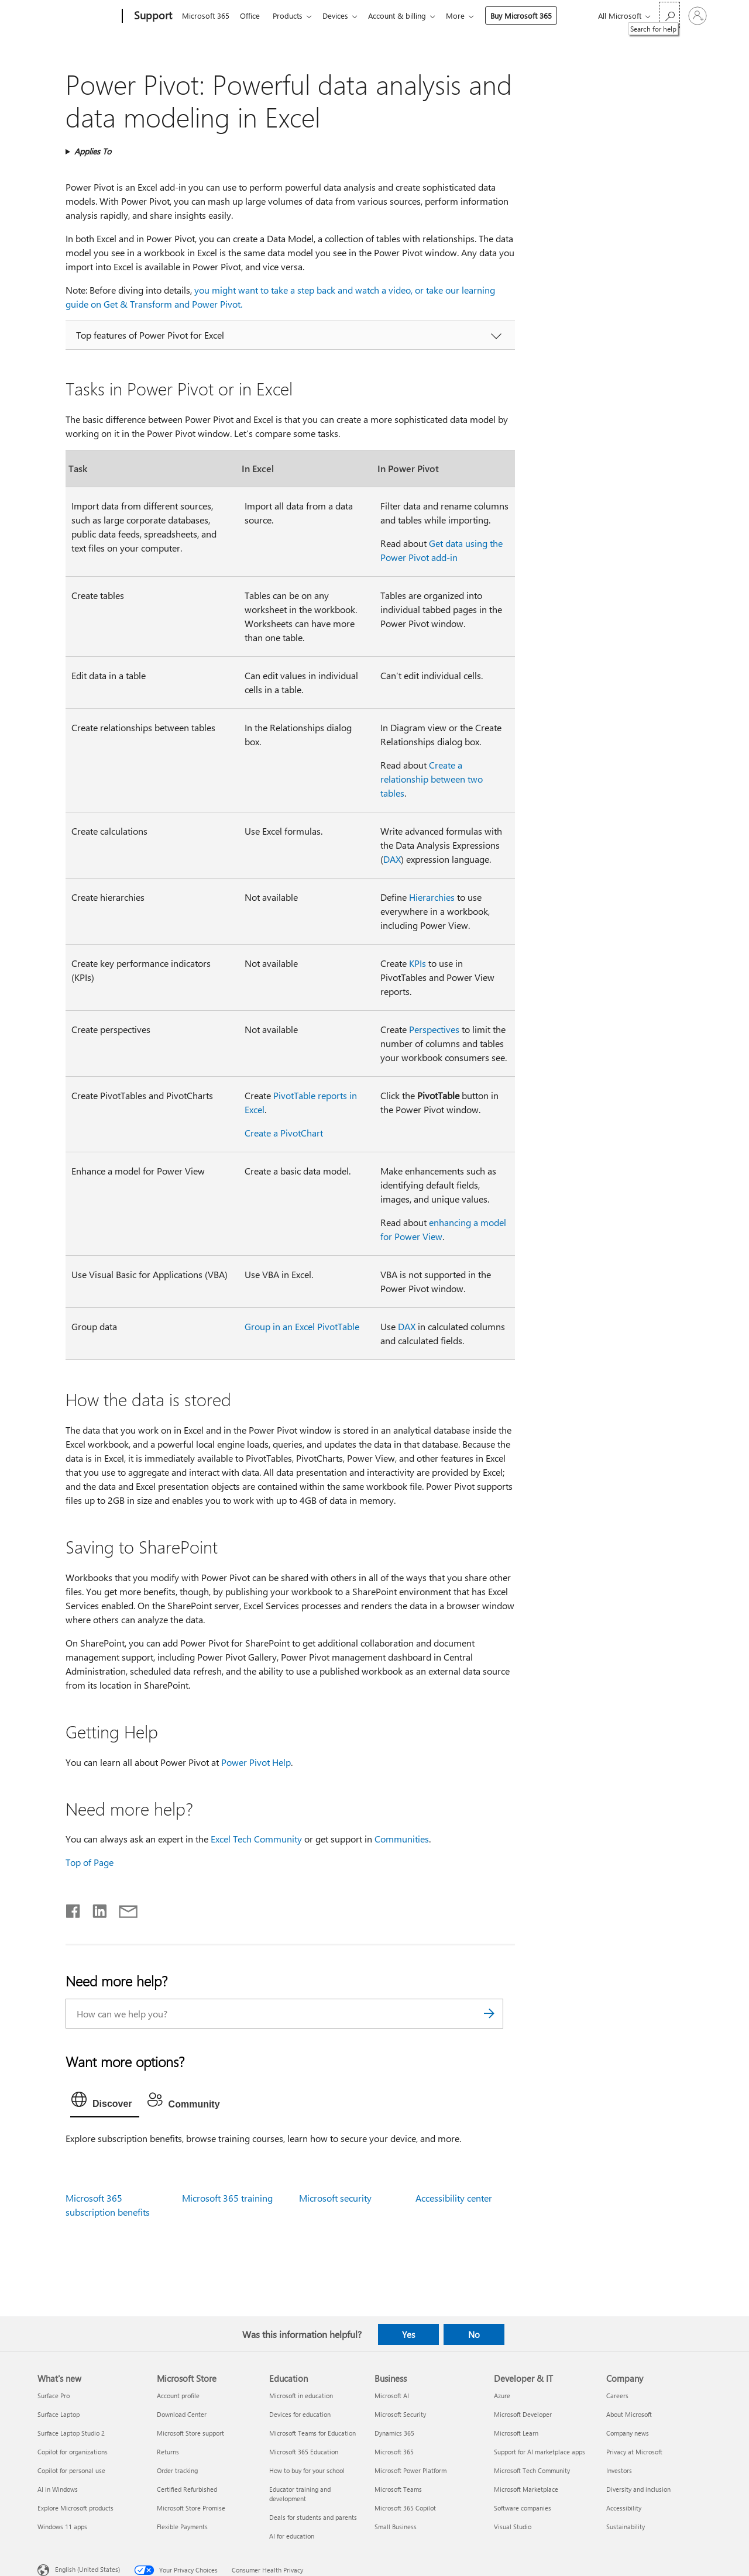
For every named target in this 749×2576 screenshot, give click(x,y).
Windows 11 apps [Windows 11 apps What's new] (62, 2526)
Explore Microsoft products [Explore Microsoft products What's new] (75, 2507)
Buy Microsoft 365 (533, 15)
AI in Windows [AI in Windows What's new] (57, 2489)
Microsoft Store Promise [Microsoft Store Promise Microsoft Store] (191, 2507)
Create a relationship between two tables (431, 779)
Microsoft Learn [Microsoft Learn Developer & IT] (516, 2433)
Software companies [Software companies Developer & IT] (522, 2507)
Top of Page (90, 1862)
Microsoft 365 (205, 15)
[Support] (152, 16)
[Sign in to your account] (697, 16)
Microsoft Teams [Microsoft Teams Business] (398, 2489)
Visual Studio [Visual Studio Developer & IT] (512, 2526)
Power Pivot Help (256, 1762)
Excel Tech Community (256, 1839)
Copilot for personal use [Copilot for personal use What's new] (71, 2470)
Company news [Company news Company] (627, 2433)
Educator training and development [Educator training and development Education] (300, 2494)
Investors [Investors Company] (619, 2470)
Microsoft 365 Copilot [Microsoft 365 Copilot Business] (405, 2507)
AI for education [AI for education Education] (291, 2536)
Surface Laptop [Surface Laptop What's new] (58, 2414)
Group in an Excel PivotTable (302, 1326)
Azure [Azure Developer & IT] (502, 2395)
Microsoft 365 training (227, 2198)
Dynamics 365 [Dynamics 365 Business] (394, 2433)
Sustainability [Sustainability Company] (625, 2526)
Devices (342, 15)
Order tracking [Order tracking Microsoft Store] (177, 2470)
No (474, 2334)
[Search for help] (669, 15)
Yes (408, 2334)
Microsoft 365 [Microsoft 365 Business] (394, 2451)
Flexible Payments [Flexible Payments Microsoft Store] (182, 2526)
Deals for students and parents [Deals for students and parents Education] (313, 2517)
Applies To (92, 151)
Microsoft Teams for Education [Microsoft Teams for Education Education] (312, 2433)
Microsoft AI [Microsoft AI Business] (391, 2395)
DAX (392, 859)
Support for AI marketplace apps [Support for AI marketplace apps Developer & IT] (539, 2451)
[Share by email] (123, 1909)
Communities (401, 1839)
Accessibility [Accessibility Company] (623, 2507)
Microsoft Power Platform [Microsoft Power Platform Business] (410, 2470)
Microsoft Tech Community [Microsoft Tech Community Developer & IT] (532, 2470)
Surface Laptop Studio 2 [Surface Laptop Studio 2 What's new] (71, 2433)
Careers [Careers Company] (617, 2395)
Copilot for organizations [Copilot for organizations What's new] (72, 2451)
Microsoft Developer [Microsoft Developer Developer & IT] (523, 2414)
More (467, 15)
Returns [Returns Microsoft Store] (168, 2451)
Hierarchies (432, 897)
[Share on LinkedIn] (95, 1909)
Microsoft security (335, 2198)
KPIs (417, 963)
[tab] (104, 2102)
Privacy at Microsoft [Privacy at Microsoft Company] (634, 2451)
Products (292, 15)
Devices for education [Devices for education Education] (300, 2414)
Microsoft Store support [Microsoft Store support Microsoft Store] (190, 2433)
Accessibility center (453, 2198)
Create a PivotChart (284, 1133)
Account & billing (406, 15)
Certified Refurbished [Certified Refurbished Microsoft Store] (187, 2489)
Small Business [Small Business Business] (395, 2526)
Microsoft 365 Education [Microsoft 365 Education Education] (303, 2451)
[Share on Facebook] (74, 1909)
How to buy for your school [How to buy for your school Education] (307, 2470)
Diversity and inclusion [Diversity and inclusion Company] (638, 2489)
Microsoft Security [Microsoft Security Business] (400, 2414)
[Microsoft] (77, 16)
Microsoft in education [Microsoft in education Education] (301, 2395)
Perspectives (434, 1029)
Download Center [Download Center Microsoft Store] (182, 2414)
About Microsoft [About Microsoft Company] (629, 2414)
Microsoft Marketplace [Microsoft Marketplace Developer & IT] (526, 2489)
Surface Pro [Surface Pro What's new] (53, 2395)
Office (252, 15)
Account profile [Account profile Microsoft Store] (178, 2395)
